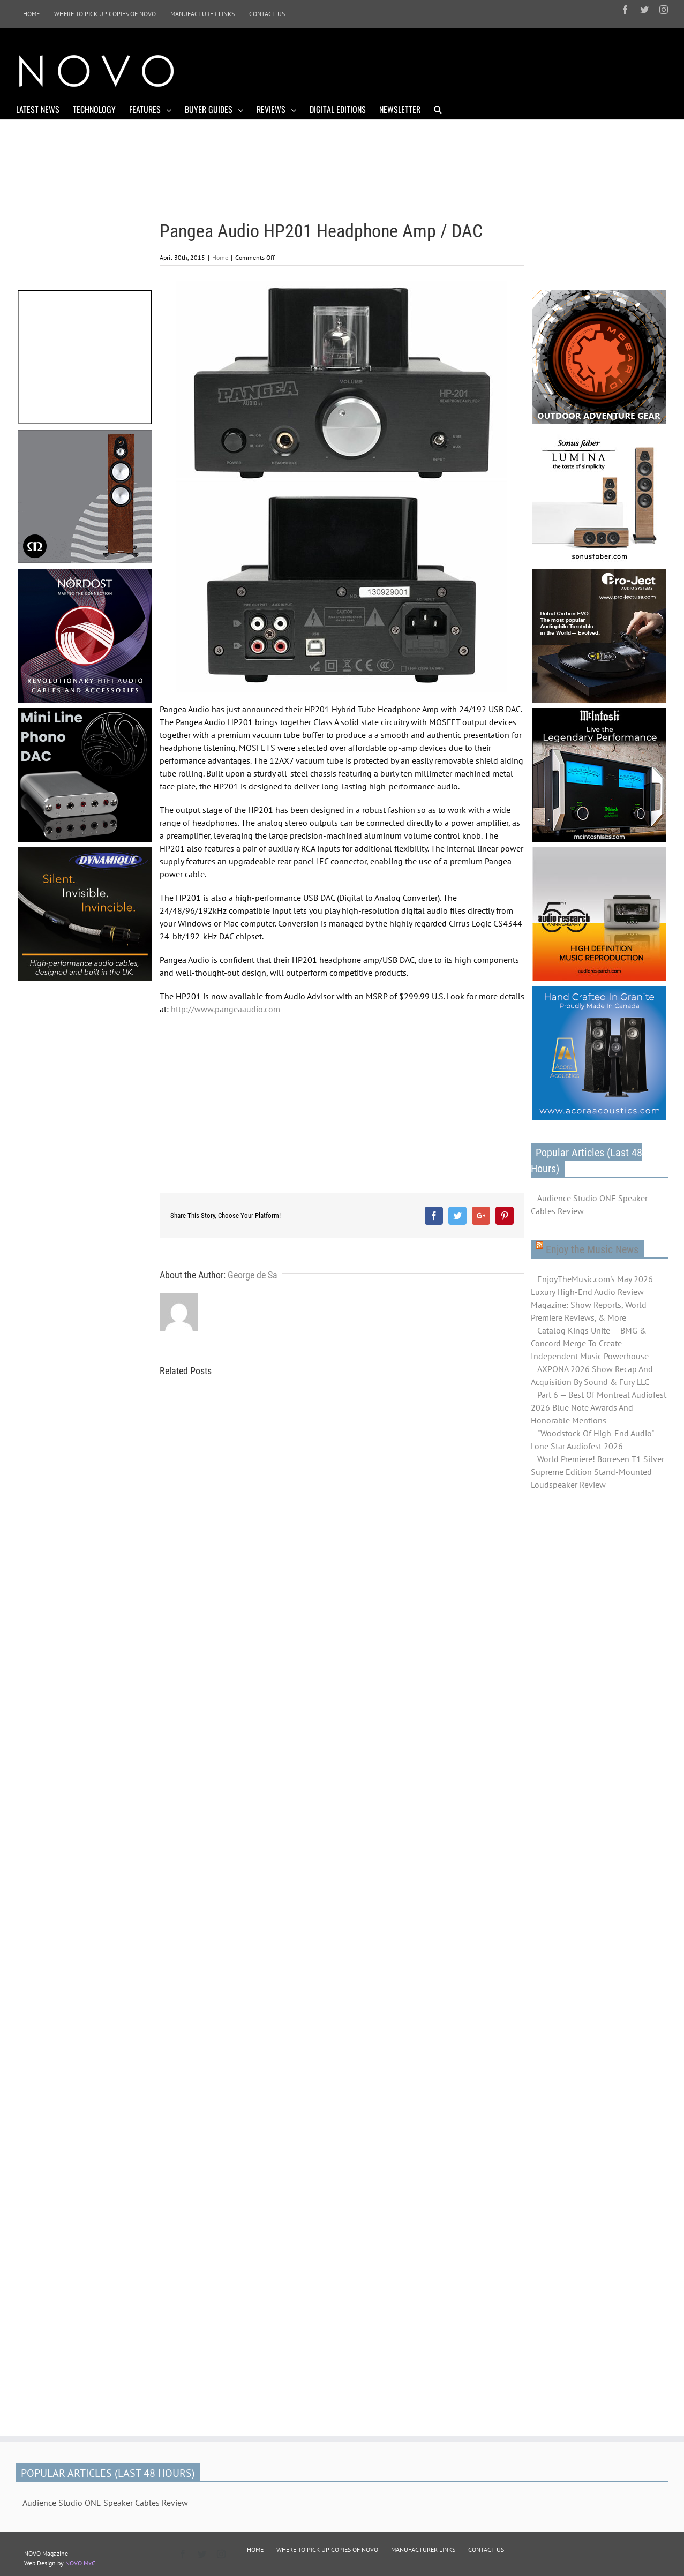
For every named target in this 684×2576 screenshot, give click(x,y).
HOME (255, 2549)
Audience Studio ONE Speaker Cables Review (589, 1204)
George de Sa (252, 1275)
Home (220, 257)
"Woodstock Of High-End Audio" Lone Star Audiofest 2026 (592, 1439)
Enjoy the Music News (592, 1249)
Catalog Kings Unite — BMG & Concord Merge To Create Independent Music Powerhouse (590, 1343)
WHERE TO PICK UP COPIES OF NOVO (327, 2549)
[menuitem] (31, 13)
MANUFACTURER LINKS (423, 2549)
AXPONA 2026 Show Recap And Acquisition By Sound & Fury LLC (592, 1375)
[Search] (438, 108)
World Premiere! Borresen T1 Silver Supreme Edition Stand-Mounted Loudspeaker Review (597, 1471)
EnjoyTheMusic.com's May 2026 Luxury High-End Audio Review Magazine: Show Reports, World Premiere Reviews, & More (592, 1298)
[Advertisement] (473, 70)
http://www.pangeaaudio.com (225, 1009)
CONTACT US (486, 2549)
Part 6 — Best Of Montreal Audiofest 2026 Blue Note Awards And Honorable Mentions (598, 1407)
